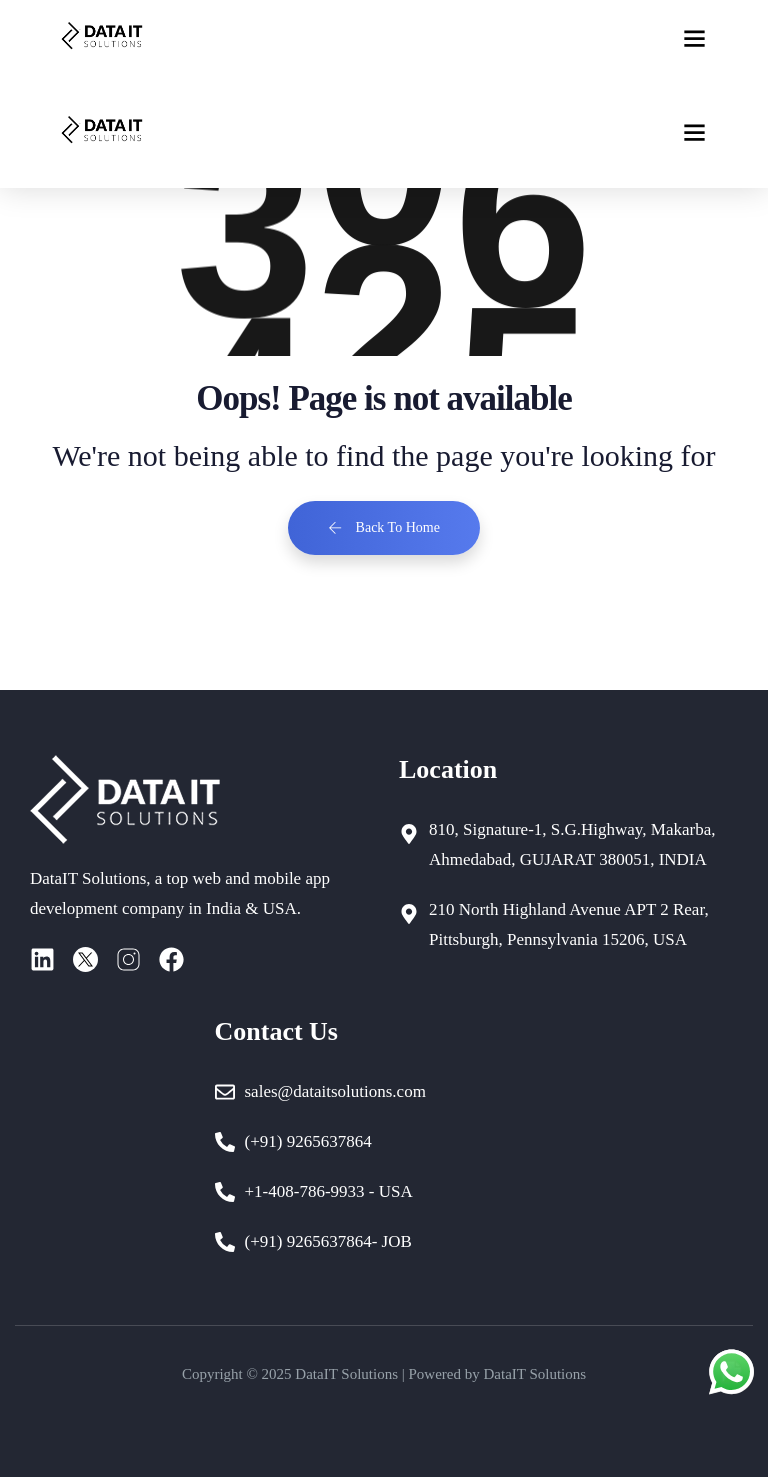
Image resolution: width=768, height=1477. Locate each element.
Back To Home (384, 527)
